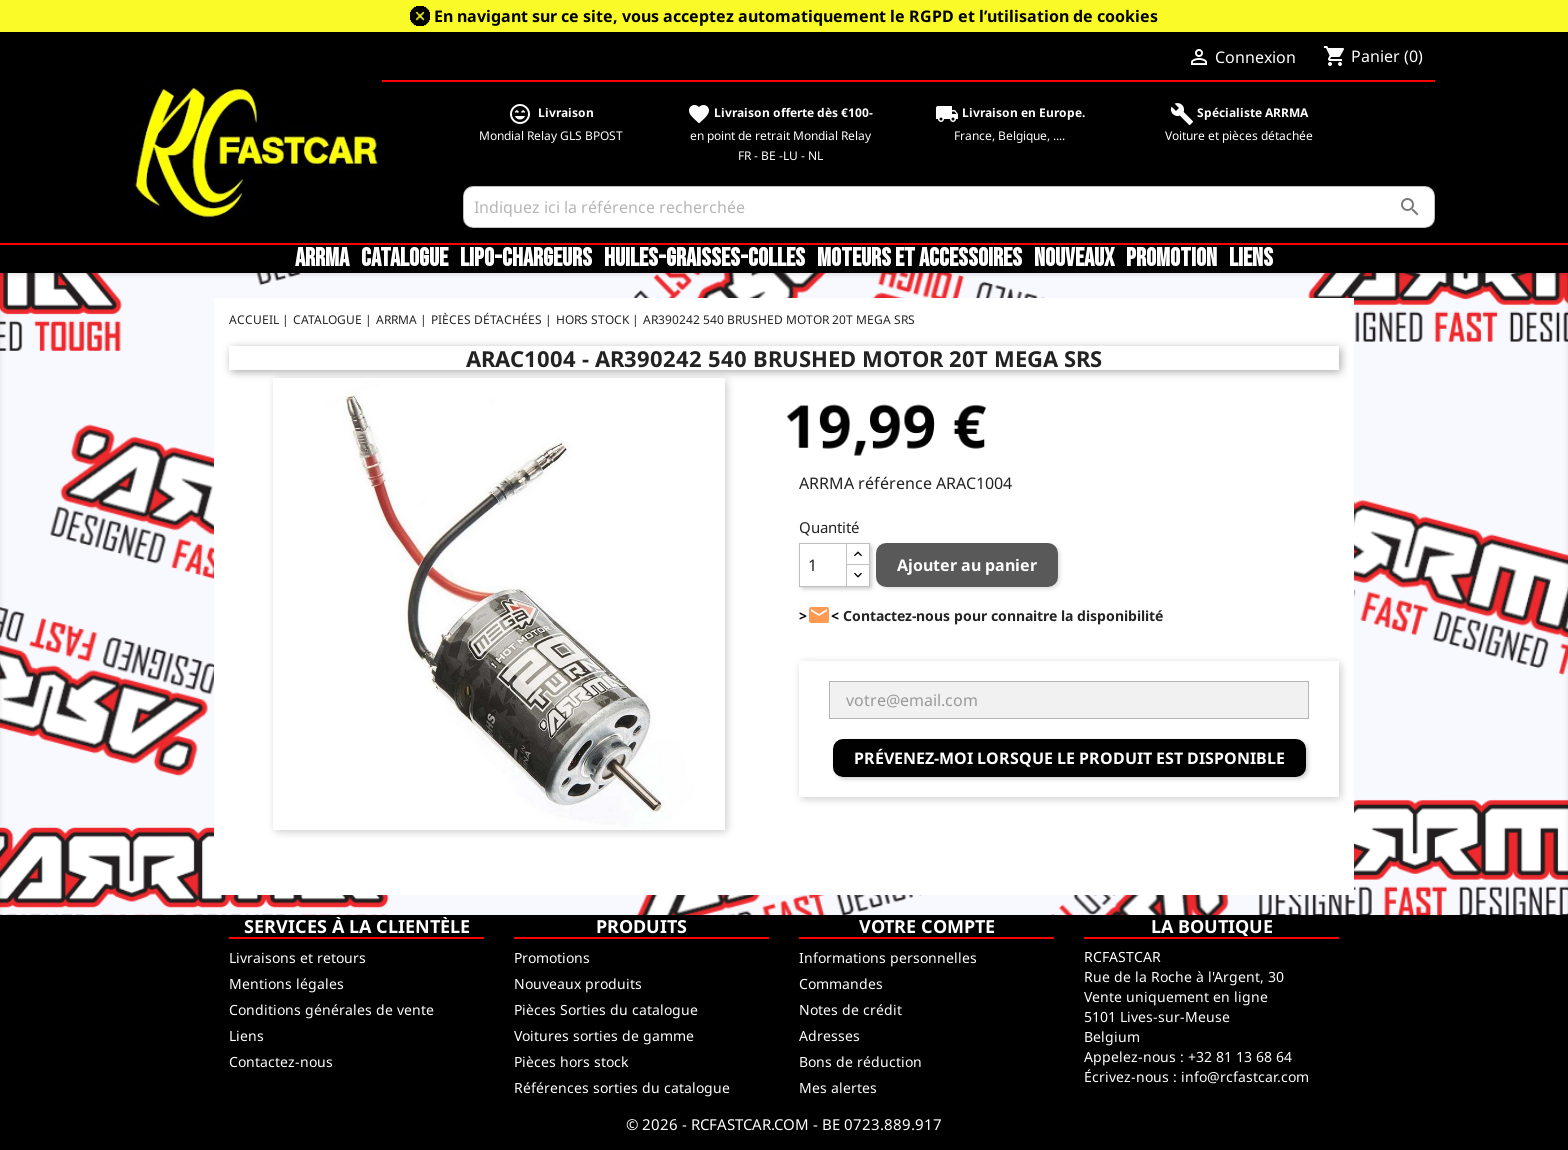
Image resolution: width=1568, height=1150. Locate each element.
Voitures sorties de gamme (604, 1035)
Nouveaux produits (578, 983)
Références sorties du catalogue (622, 1087)
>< (819, 615)
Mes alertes (838, 1087)
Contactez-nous (281, 1061)
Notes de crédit (850, 1009)
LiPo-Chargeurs (526, 259)
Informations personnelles (888, 957)
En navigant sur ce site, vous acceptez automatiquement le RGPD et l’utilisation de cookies (796, 16)
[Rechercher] (949, 207)
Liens (1251, 259)
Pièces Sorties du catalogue (606, 1009)
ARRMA (322, 259)
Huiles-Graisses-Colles (704, 259)
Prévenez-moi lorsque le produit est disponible (1069, 758)
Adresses (829, 1035)
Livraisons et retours (297, 957)
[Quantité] (823, 565)
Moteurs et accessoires (919, 259)
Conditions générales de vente (331, 1009)
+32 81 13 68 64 (1240, 1056)
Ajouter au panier (967, 565)
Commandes (841, 983)
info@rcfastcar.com (1245, 1076)
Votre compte (927, 926)
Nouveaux (1074, 259)
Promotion (1171, 259)
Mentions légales (286, 983)
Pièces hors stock (571, 1061)
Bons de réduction (860, 1061)
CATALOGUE (404, 259)
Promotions (552, 957)
